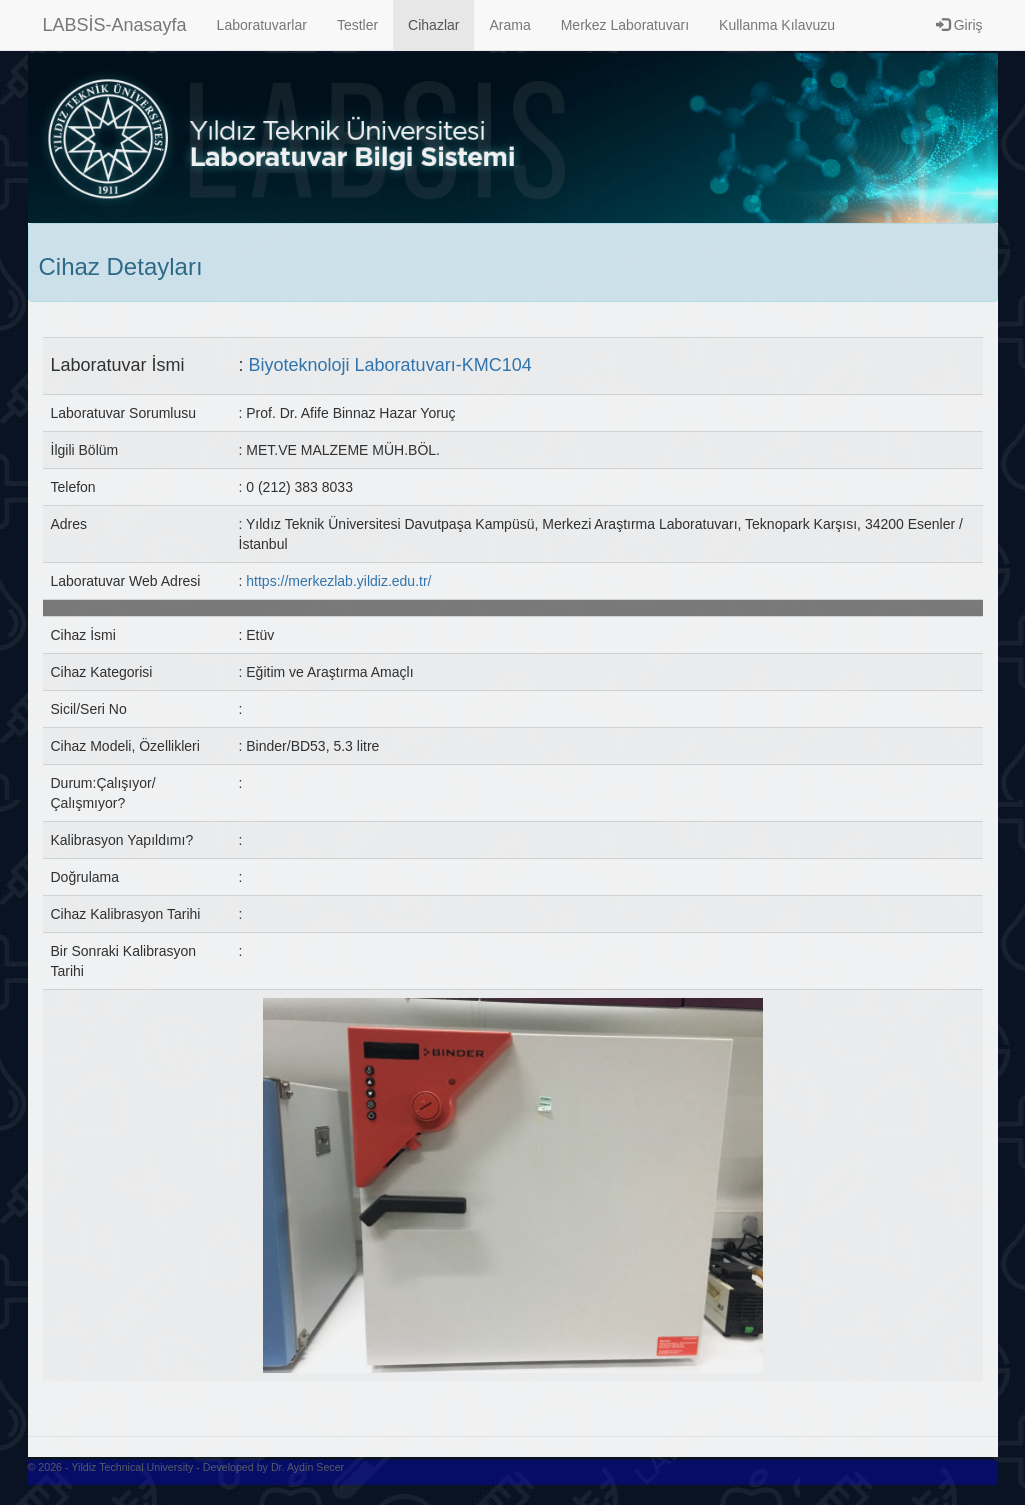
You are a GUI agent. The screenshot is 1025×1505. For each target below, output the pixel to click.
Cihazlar (433, 25)
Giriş (959, 25)
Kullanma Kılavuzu (777, 25)
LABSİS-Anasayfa (115, 25)
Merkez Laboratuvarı (625, 25)
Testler (357, 25)
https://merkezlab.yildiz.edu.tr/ (338, 581)
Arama (509, 25)
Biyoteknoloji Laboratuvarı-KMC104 (390, 365)
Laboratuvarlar (262, 25)
